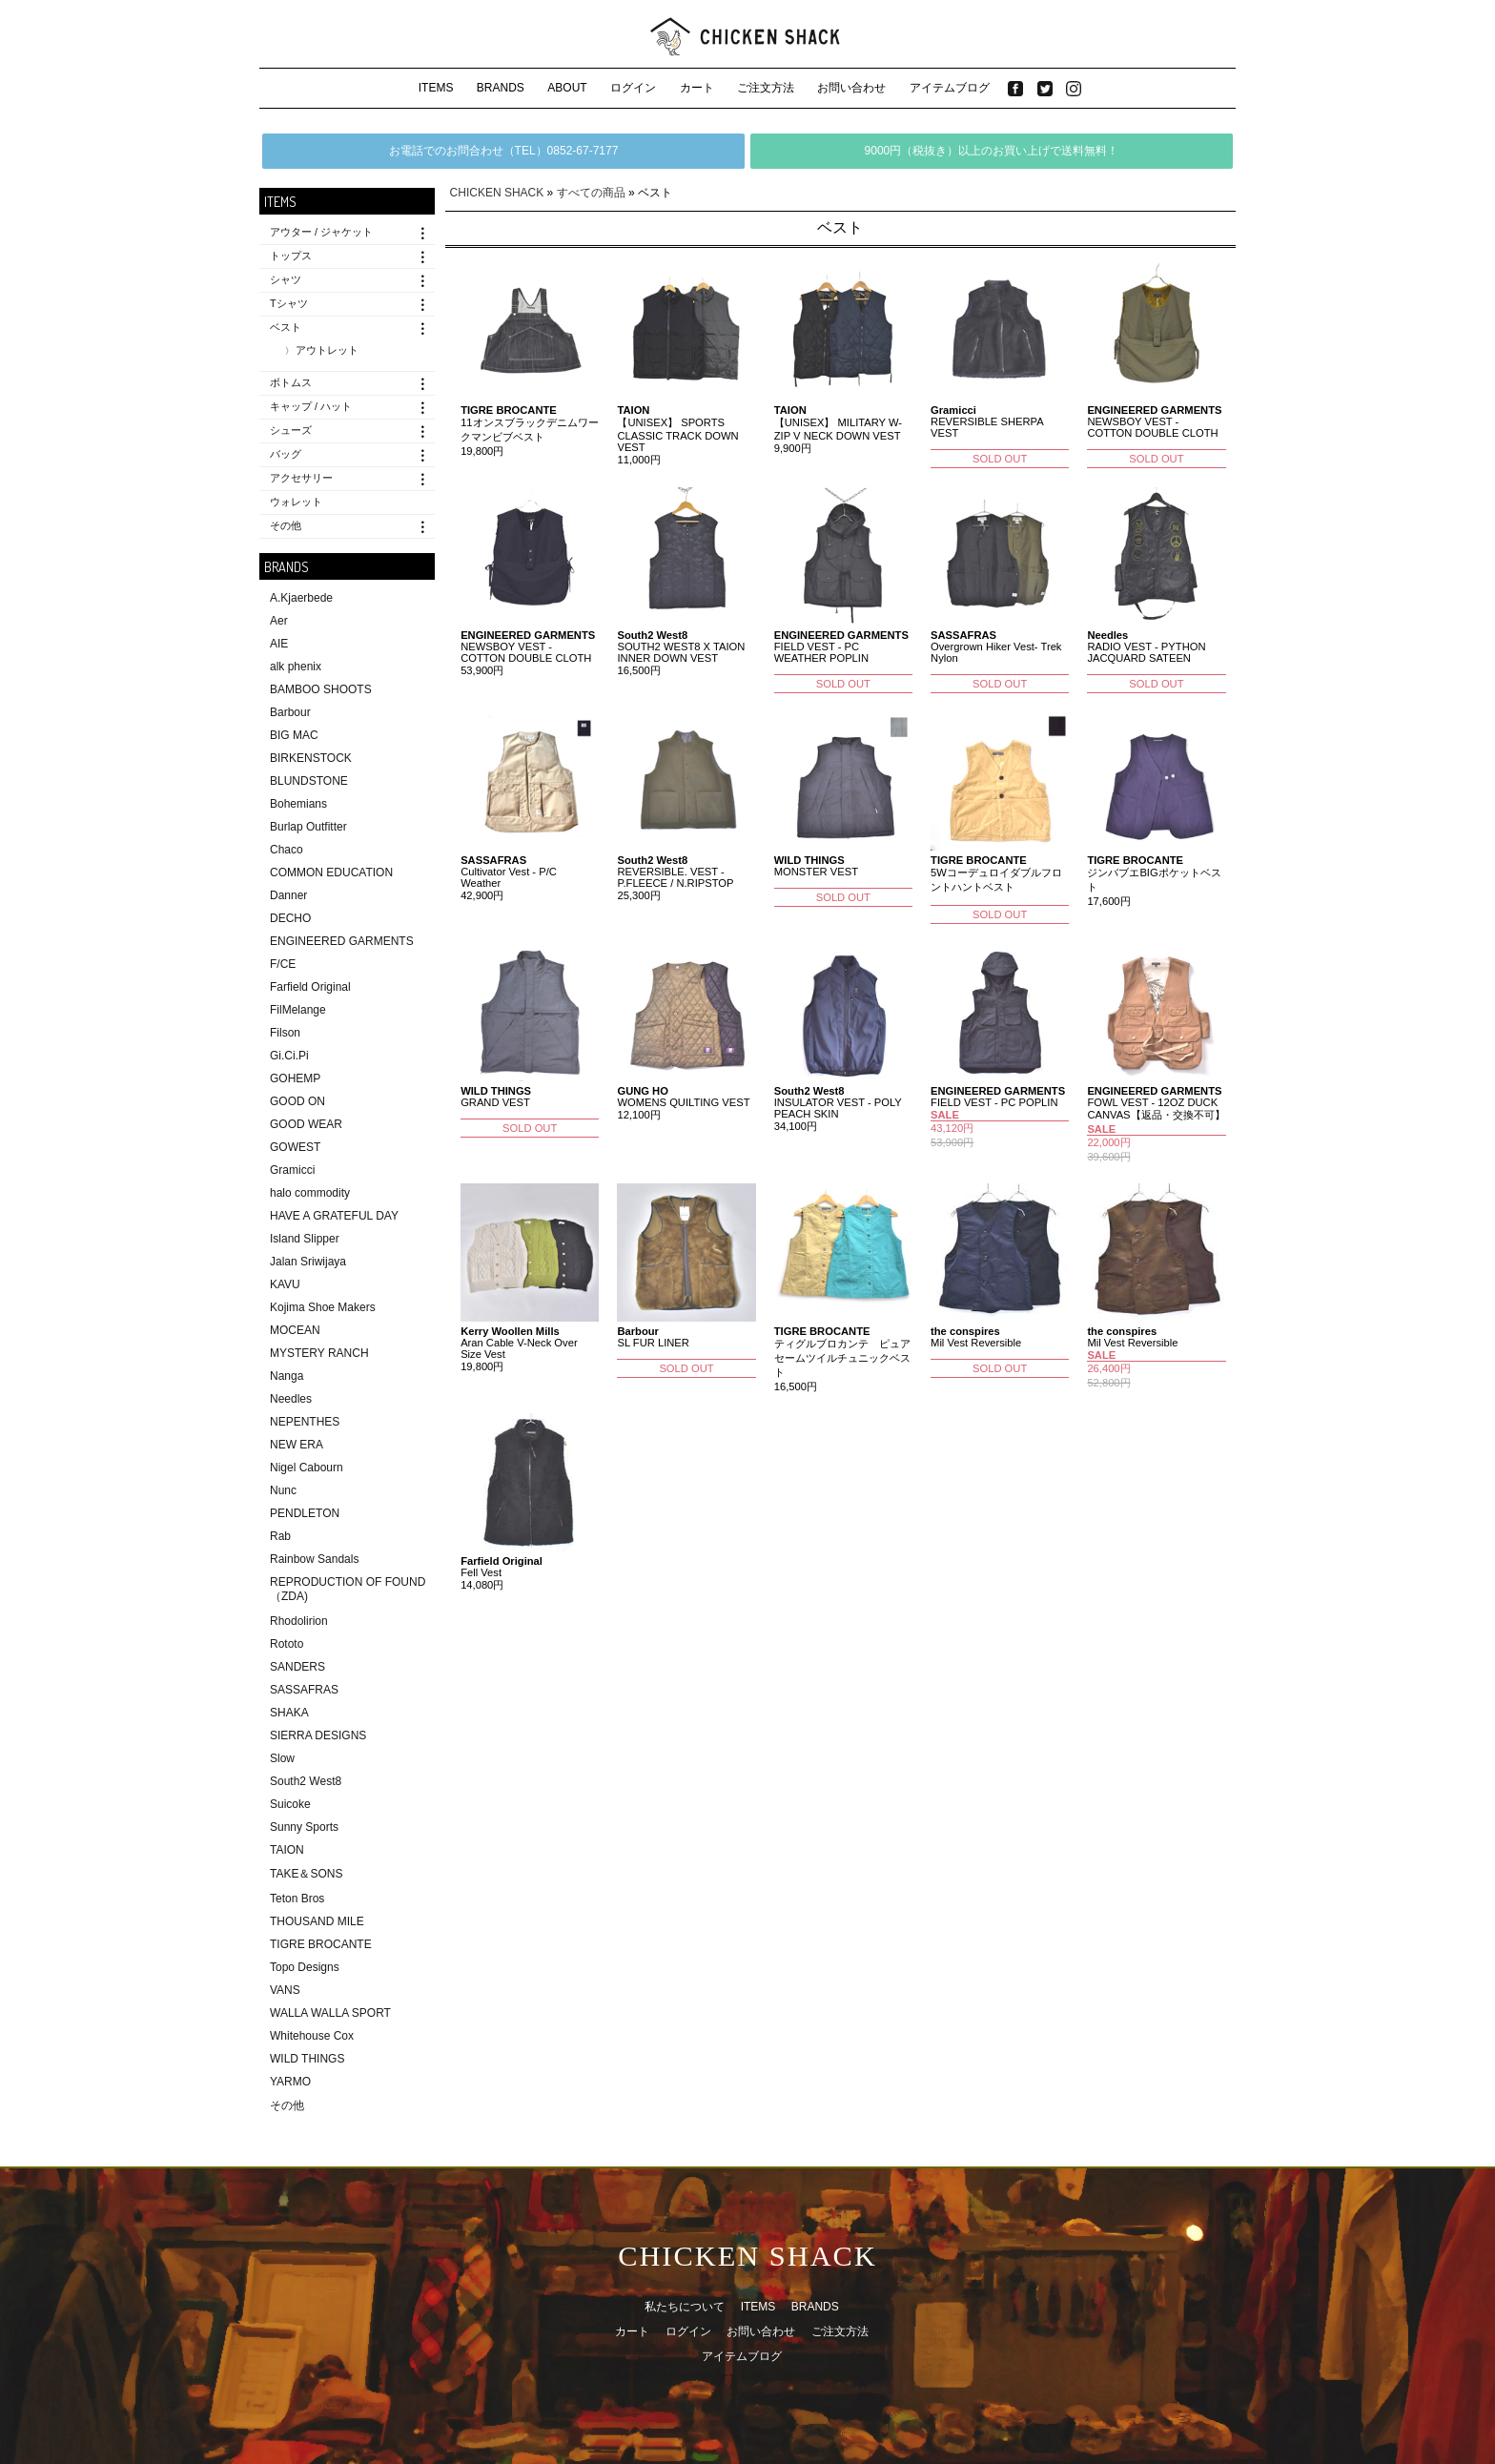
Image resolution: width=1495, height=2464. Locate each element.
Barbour (290, 712)
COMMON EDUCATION (331, 872)
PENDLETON (304, 1513)
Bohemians (298, 804)
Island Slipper (304, 1238)
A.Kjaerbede (301, 598)
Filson (285, 1032)
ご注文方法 (765, 87)
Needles (291, 1399)
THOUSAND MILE (317, 1921)
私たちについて (685, 2306)
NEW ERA (296, 1444)
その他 (285, 525)
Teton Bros (297, 1898)
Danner (288, 895)
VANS (285, 1990)
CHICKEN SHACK (497, 192)
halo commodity (310, 1193)
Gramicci (292, 1170)
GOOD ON (297, 1101)
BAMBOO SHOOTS (321, 689)
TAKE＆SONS (306, 1873)
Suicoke (290, 1804)
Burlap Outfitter (308, 826)
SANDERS (297, 1666)
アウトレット (327, 350)
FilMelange (298, 1009)
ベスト (285, 327)
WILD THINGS (307, 2058)
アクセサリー (301, 477)
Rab (280, 1536)
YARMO (290, 2081)
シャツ (285, 279)
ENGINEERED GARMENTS (342, 941)
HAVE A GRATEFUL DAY (334, 1215)
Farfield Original (310, 987)
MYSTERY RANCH (319, 1353)
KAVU (285, 1284)
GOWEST (295, 1147)
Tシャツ (289, 303)
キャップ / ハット (311, 406)
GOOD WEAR (306, 1124)
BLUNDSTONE (309, 781)
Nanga (286, 1376)
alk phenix (295, 666)
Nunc (283, 1490)
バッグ (285, 454)
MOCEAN (295, 1330)
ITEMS (436, 87)
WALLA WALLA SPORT (330, 2013)
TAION (287, 1850)
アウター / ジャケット (321, 231)
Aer (279, 620)
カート (697, 87)
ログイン (633, 87)
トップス (291, 255)
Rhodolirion (299, 1621)
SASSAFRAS (304, 1689)
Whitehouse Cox (312, 2036)
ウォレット (296, 501)
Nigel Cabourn (306, 1467)
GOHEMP (295, 1078)
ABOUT (566, 87)
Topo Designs (304, 1967)
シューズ (291, 430)
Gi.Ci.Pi (289, 1055)
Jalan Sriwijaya (308, 1261)
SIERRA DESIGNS (318, 1735)
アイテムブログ (950, 87)
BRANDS (500, 87)
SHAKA (289, 1712)
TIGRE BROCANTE (321, 1944)
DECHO (290, 918)
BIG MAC (294, 735)
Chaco (286, 849)
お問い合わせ (851, 87)
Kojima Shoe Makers (323, 1307)
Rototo (286, 1644)
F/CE (283, 964)
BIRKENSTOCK (311, 758)
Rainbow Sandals (314, 1559)
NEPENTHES (304, 1421)
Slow (282, 1758)
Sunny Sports (304, 1827)
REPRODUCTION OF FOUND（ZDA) (347, 1589)
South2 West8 (305, 1781)
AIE (279, 643)
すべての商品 (591, 192)
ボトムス (291, 382)
